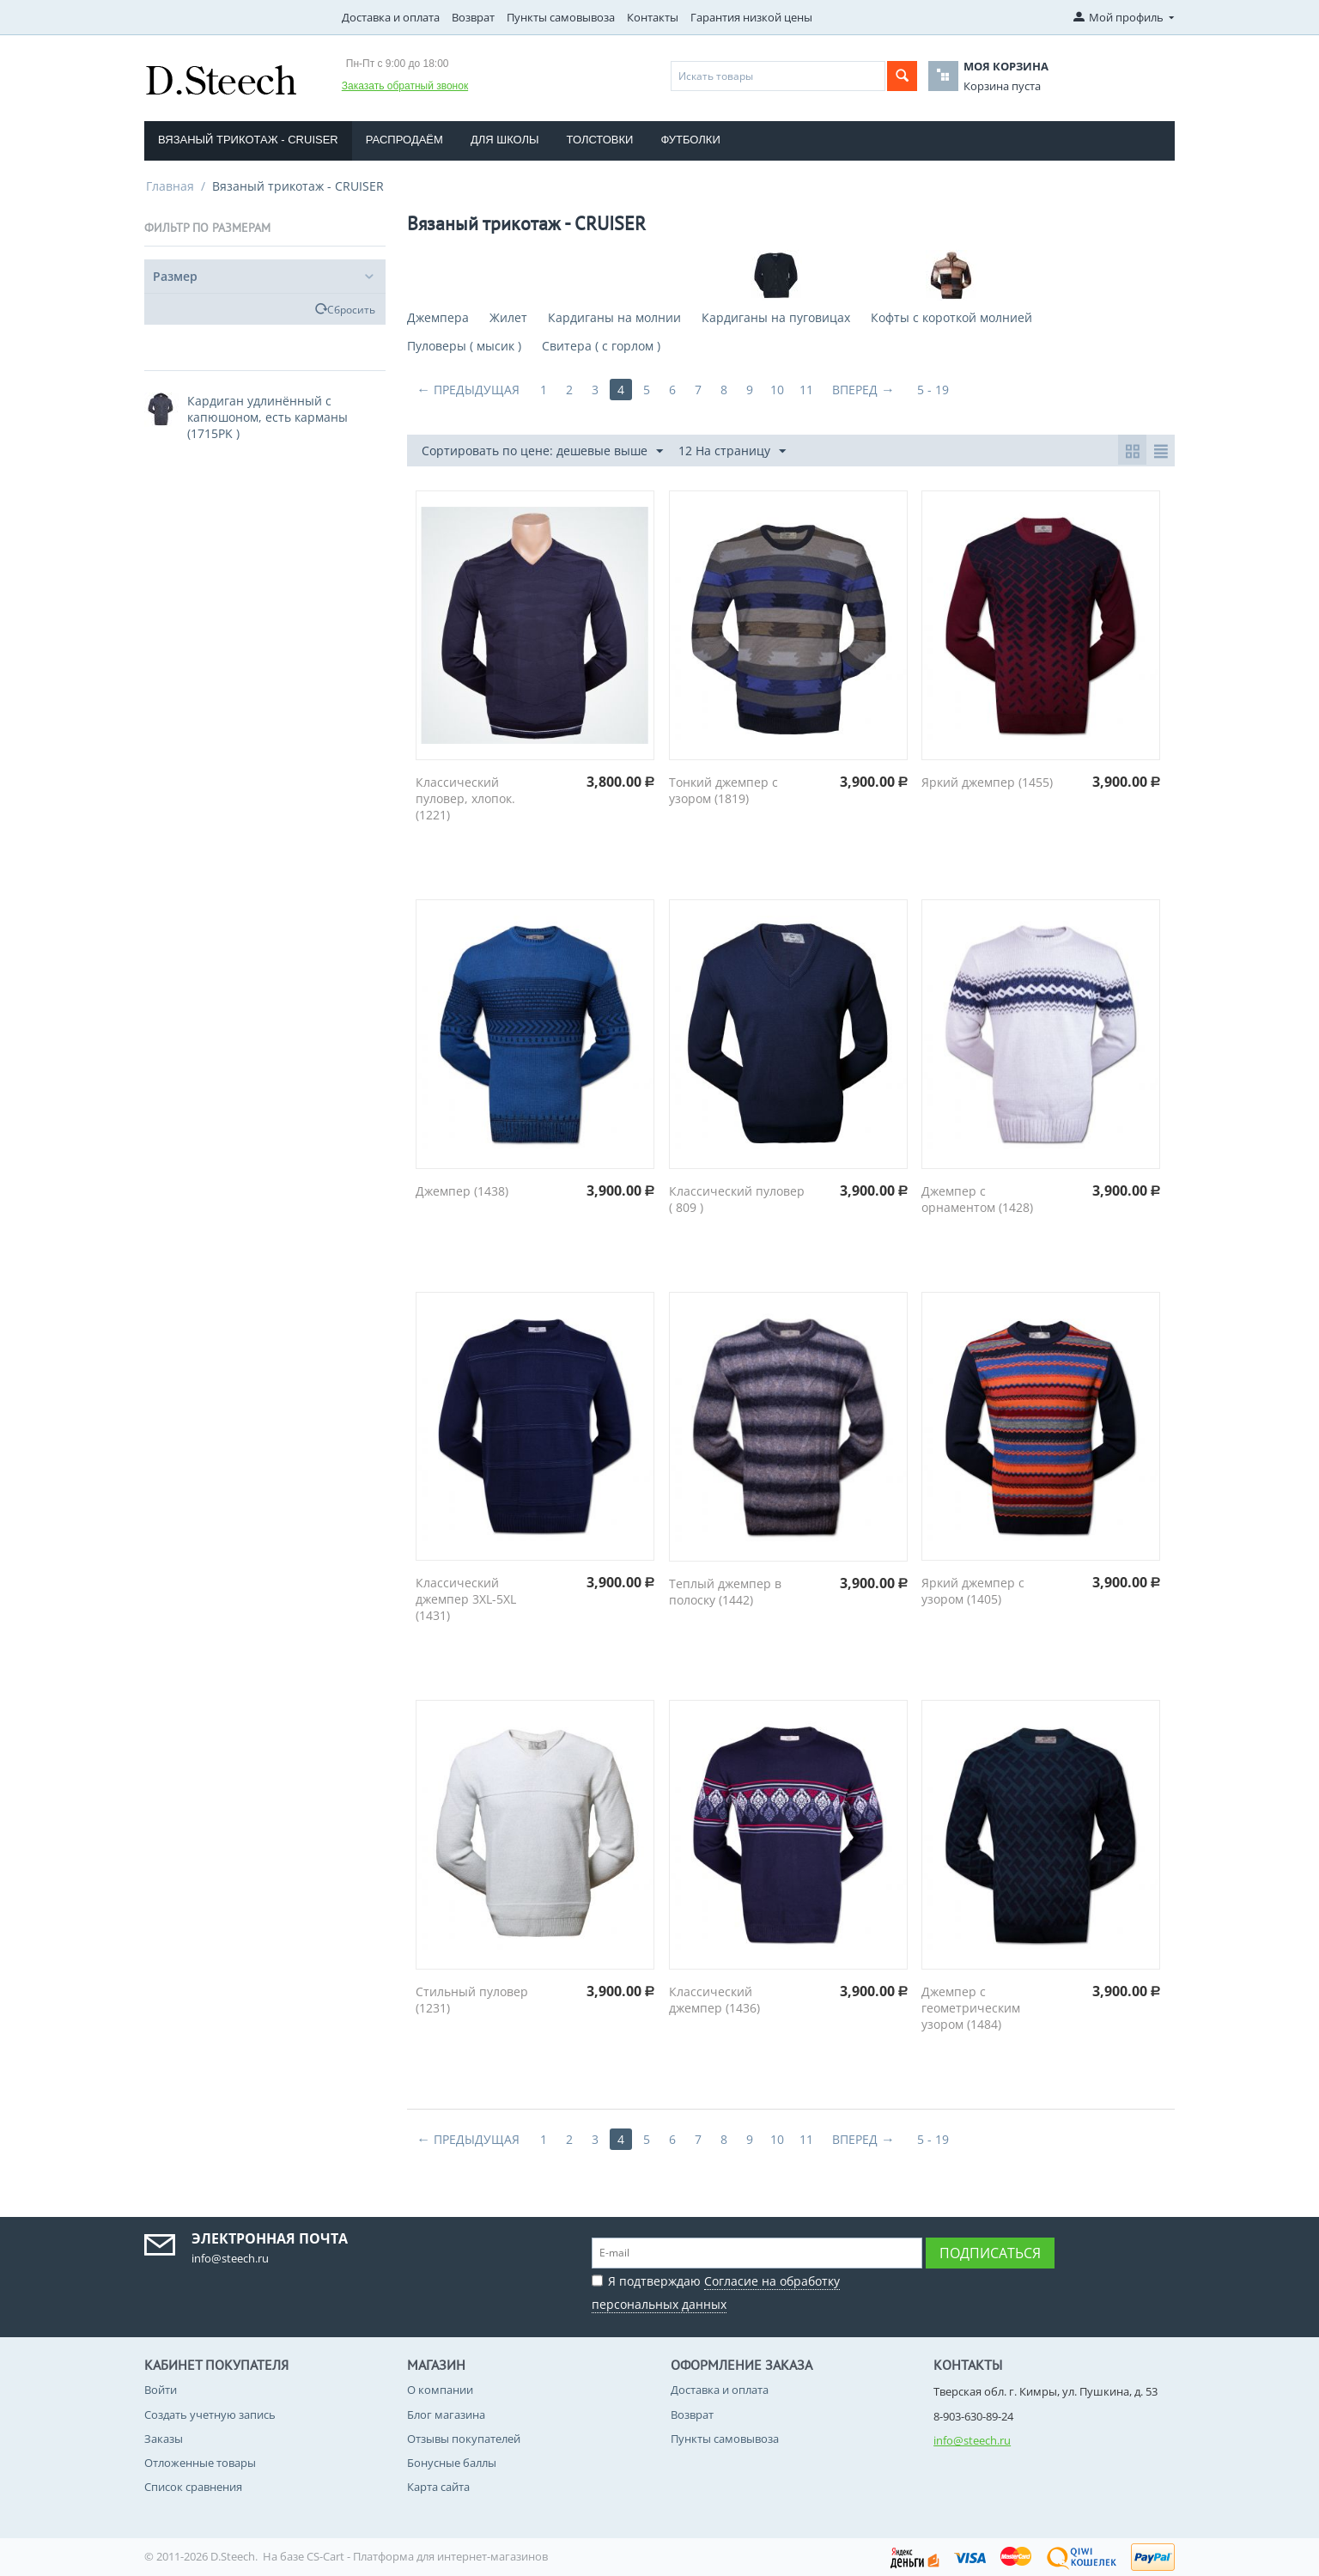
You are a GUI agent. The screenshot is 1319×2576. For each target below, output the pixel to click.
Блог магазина (446, 2414)
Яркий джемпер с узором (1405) (972, 1590)
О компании (440, 2389)
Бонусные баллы (451, 2462)
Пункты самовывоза (561, 17)
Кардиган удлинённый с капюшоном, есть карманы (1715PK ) (267, 417)
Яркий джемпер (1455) (987, 782)
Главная (170, 186)
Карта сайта (438, 2486)
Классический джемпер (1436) (714, 1999)
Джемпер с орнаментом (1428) (977, 1199)
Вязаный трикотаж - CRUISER (248, 139)
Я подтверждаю (716, 2290)
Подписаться (990, 2253)
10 (777, 389)
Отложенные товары (200, 2462)
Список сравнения (193, 2486)
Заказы (163, 2438)
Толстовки (600, 139)
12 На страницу (732, 451)
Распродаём (404, 139)
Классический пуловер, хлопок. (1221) (465, 798)
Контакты (652, 17)
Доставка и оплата (391, 17)
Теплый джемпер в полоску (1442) (725, 1591)
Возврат (473, 17)
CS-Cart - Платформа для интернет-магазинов (427, 2556)
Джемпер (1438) (462, 1191)
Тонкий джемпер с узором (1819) (723, 790)
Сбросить (351, 309)
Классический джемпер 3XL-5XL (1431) (466, 1598)
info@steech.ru (972, 2440)
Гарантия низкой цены (751, 17)
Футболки (690, 139)
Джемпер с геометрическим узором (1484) (970, 2007)
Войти (160, 2389)
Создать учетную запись (210, 2414)
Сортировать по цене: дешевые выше (542, 451)
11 (806, 389)
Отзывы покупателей (463, 2438)
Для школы (505, 139)
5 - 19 (933, 389)
